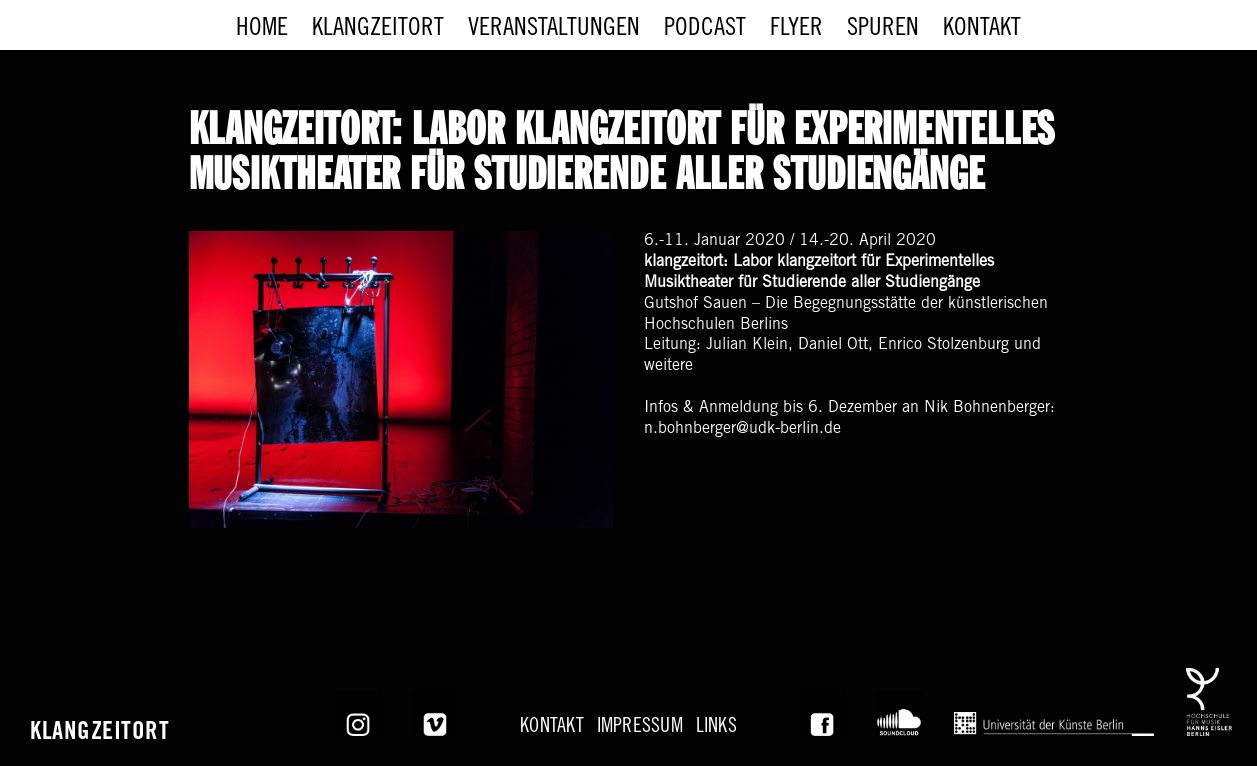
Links (716, 729)
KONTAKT (552, 729)
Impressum (640, 729)
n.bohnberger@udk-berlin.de (742, 429)
